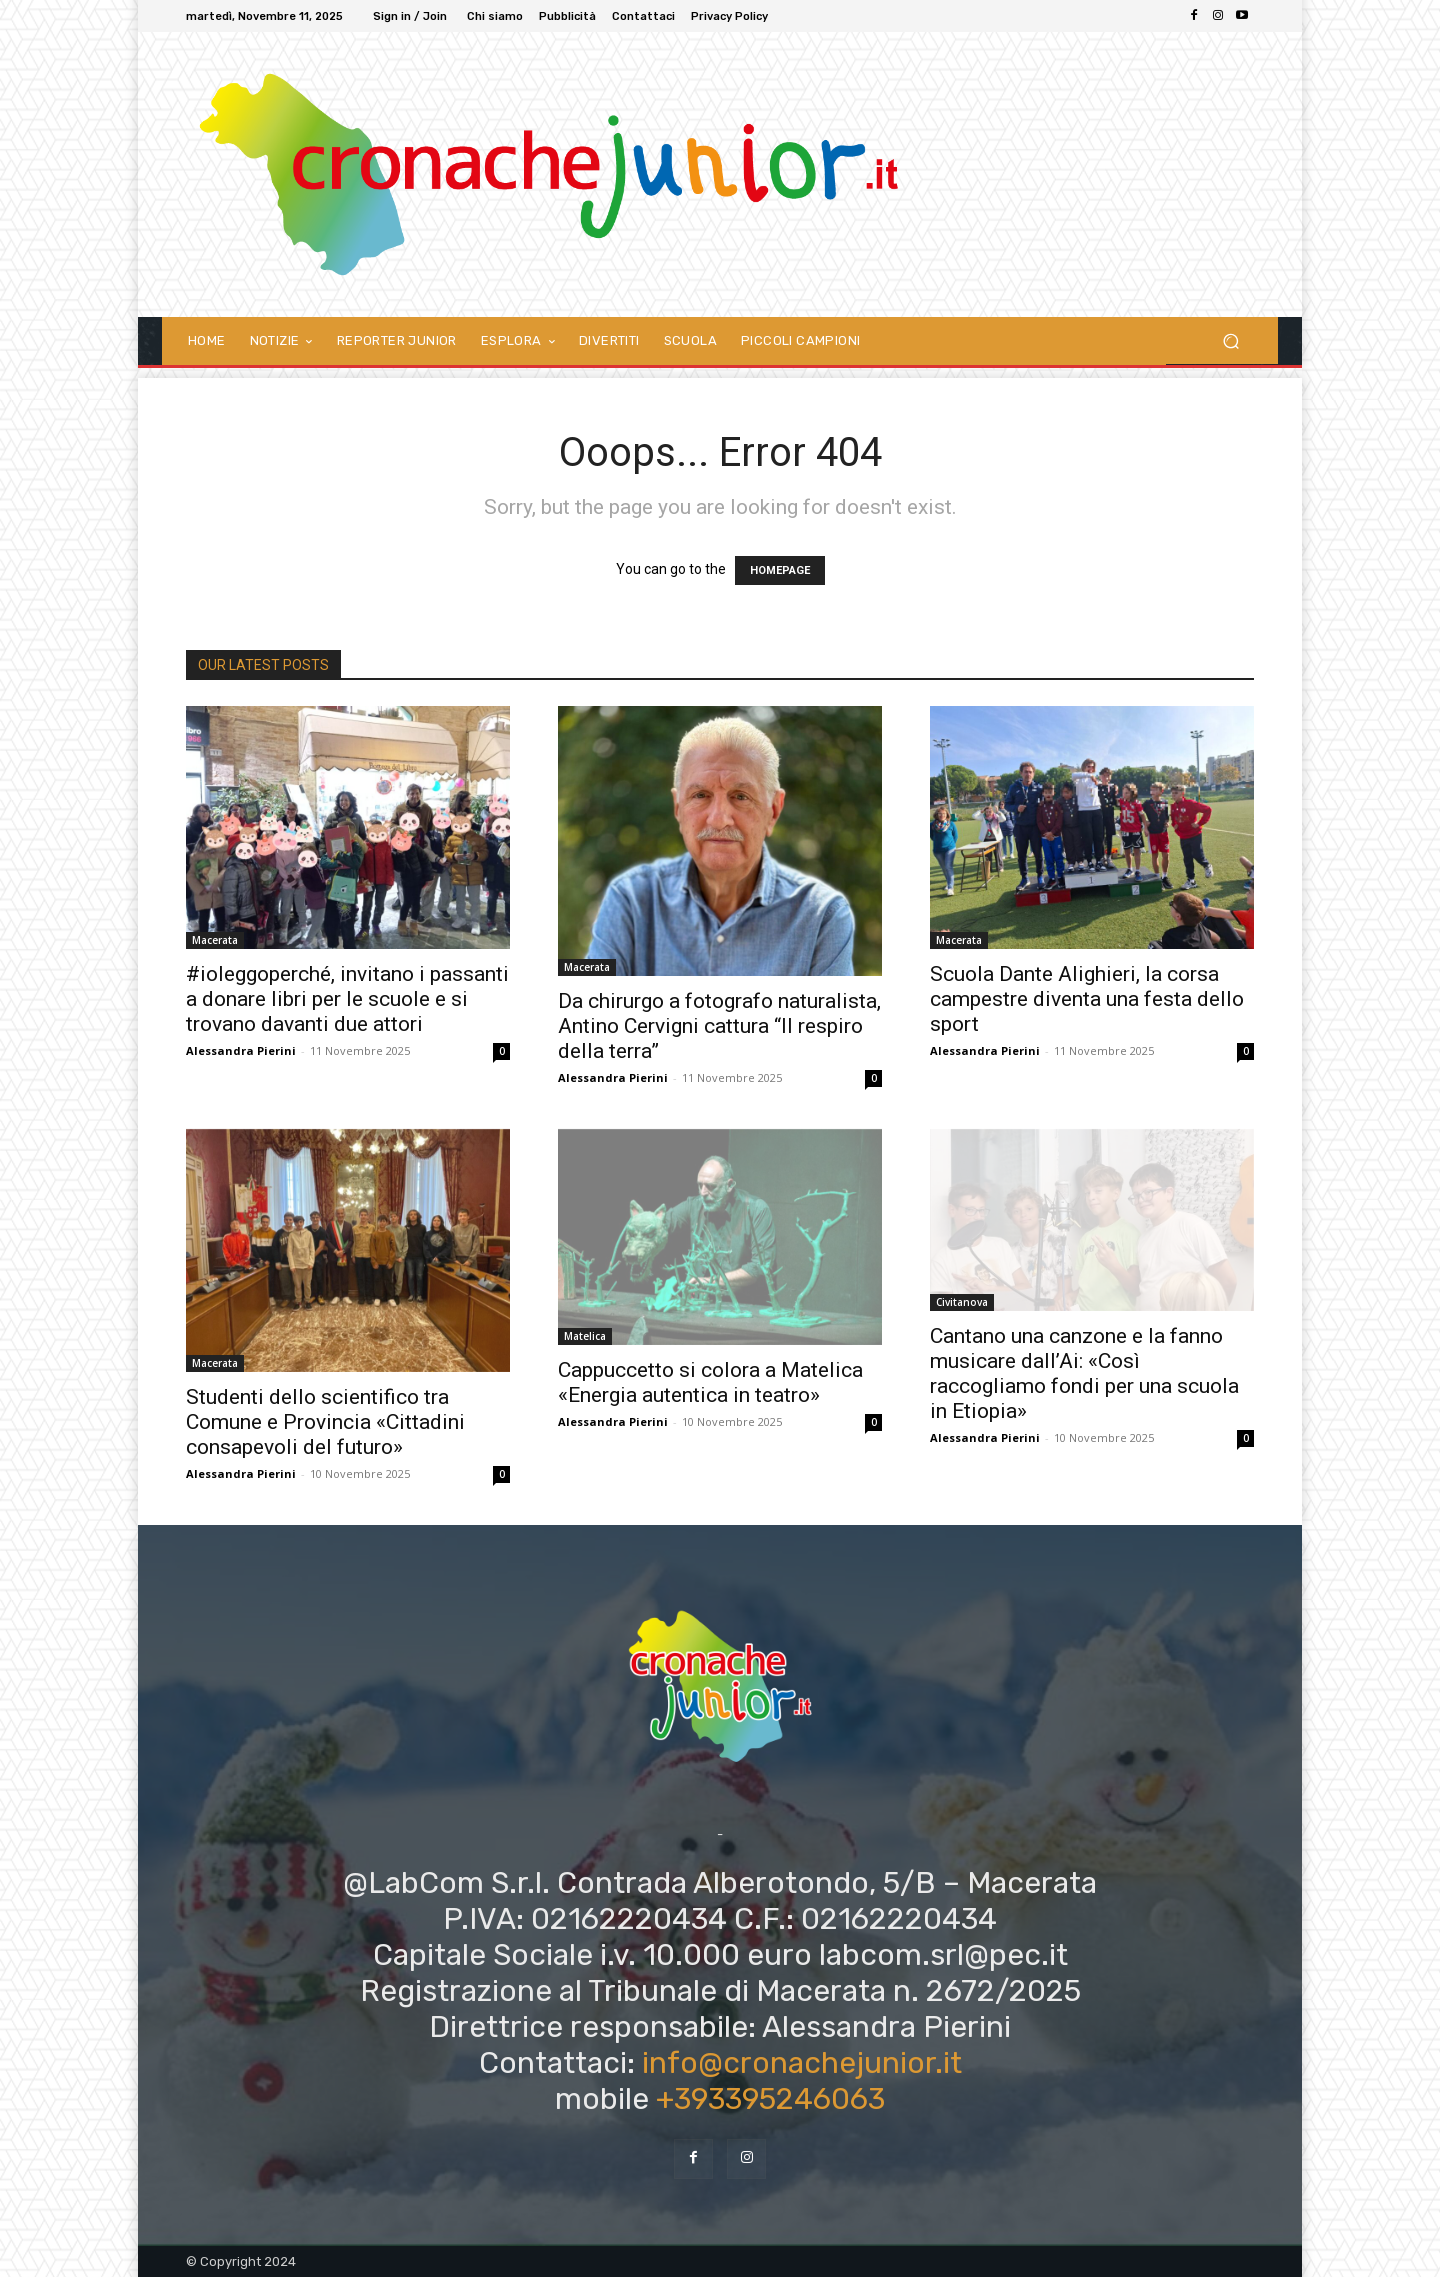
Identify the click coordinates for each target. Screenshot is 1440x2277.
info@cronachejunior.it (802, 2063)
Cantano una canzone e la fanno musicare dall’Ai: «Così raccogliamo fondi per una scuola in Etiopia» (1084, 1373)
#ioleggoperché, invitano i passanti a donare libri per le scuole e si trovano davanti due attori (347, 999)
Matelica (585, 1336)
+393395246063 (770, 2099)
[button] (1230, 340)
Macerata (215, 940)
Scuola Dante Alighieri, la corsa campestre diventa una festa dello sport (1087, 999)
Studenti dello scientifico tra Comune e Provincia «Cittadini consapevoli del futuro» (325, 1422)
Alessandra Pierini (241, 1050)
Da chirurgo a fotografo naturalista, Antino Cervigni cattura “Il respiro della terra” (719, 1026)
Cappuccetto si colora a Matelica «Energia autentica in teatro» (710, 1382)
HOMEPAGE (780, 570)
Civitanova (962, 1302)
